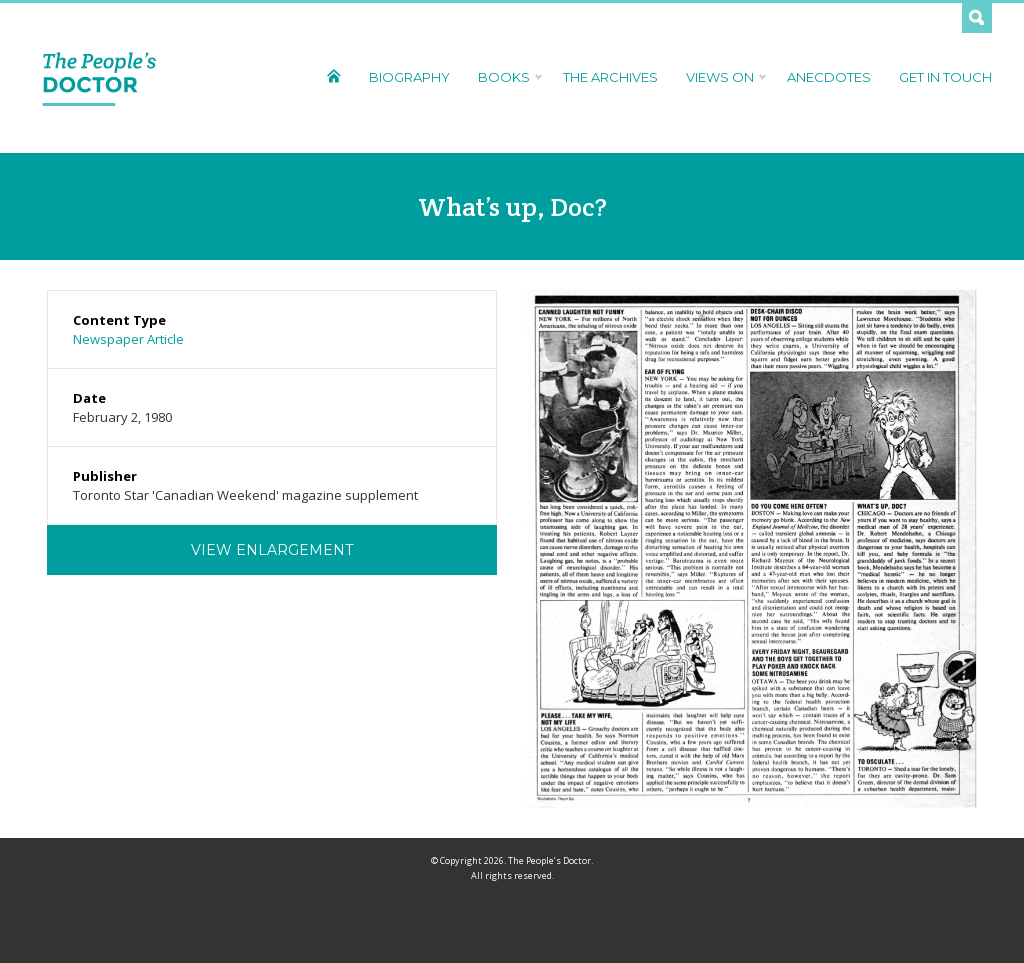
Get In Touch (945, 77)
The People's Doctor (99, 78)
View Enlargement (272, 550)
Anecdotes (829, 77)
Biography (409, 77)
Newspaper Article (128, 339)
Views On (722, 77)
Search (977, 18)
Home (333, 75)
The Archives (610, 77)
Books (506, 77)
